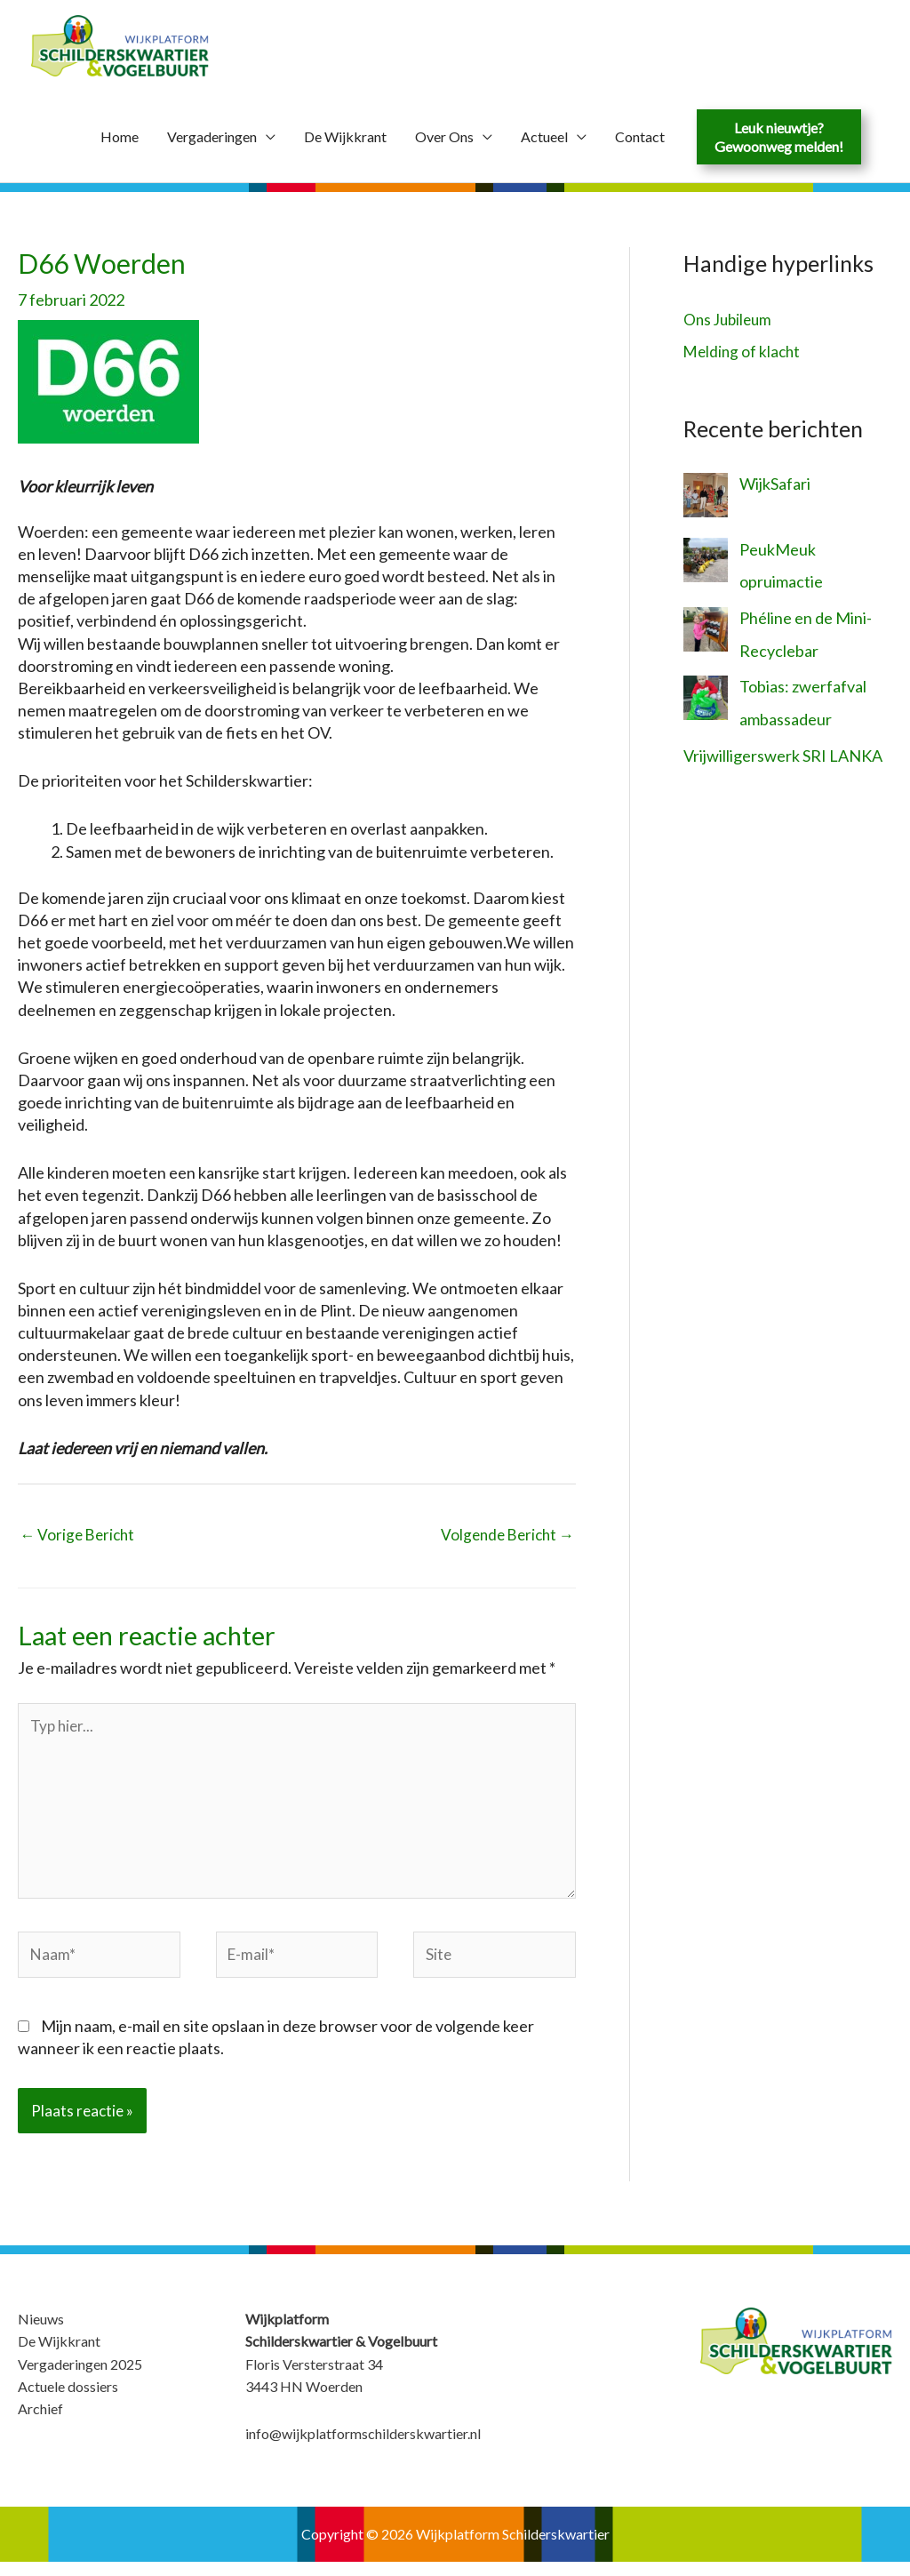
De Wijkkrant (345, 138)
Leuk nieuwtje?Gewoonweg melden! (778, 138)
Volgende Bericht (504, 1536)
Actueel (544, 138)
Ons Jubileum (730, 320)
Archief (40, 2422)
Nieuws (41, 2332)
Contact (640, 138)
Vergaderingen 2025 (80, 2377)
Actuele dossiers (68, 2400)
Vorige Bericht (80, 1536)
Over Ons (444, 138)
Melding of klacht (743, 352)
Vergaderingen (212, 138)
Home (119, 138)
